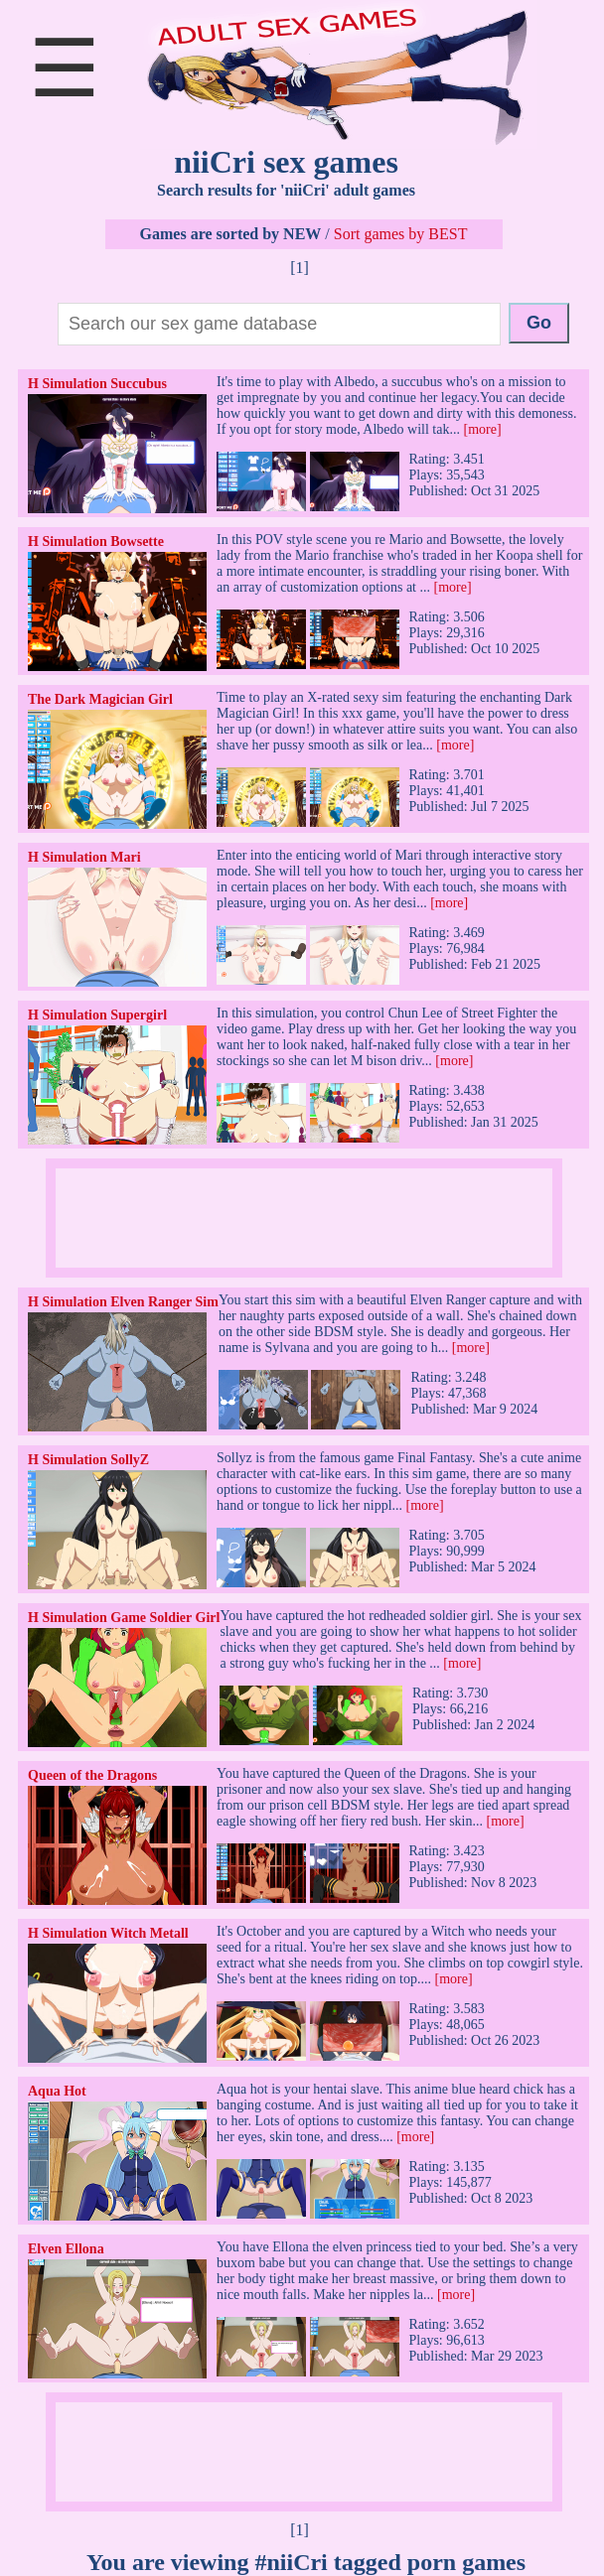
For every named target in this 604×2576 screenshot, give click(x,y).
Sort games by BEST (401, 233)
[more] (482, 429)
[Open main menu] (64, 91)
